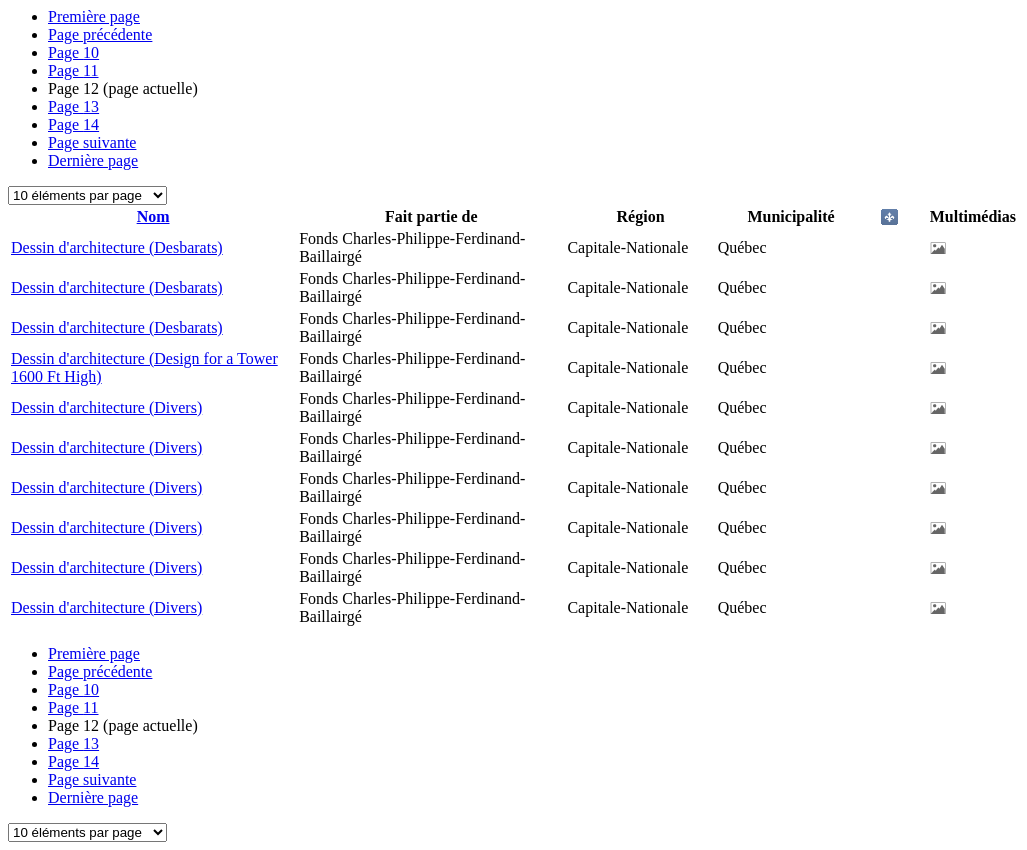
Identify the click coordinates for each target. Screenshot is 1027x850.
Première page (94, 16)
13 (73, 106)
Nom (153, 216)
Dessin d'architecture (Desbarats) (117, 247)
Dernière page (93, 160)
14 (73, 124)
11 (73, 70)
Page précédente (100, 34)
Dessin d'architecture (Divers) (106, 407)
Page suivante (92, 142)
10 (73, 52)
